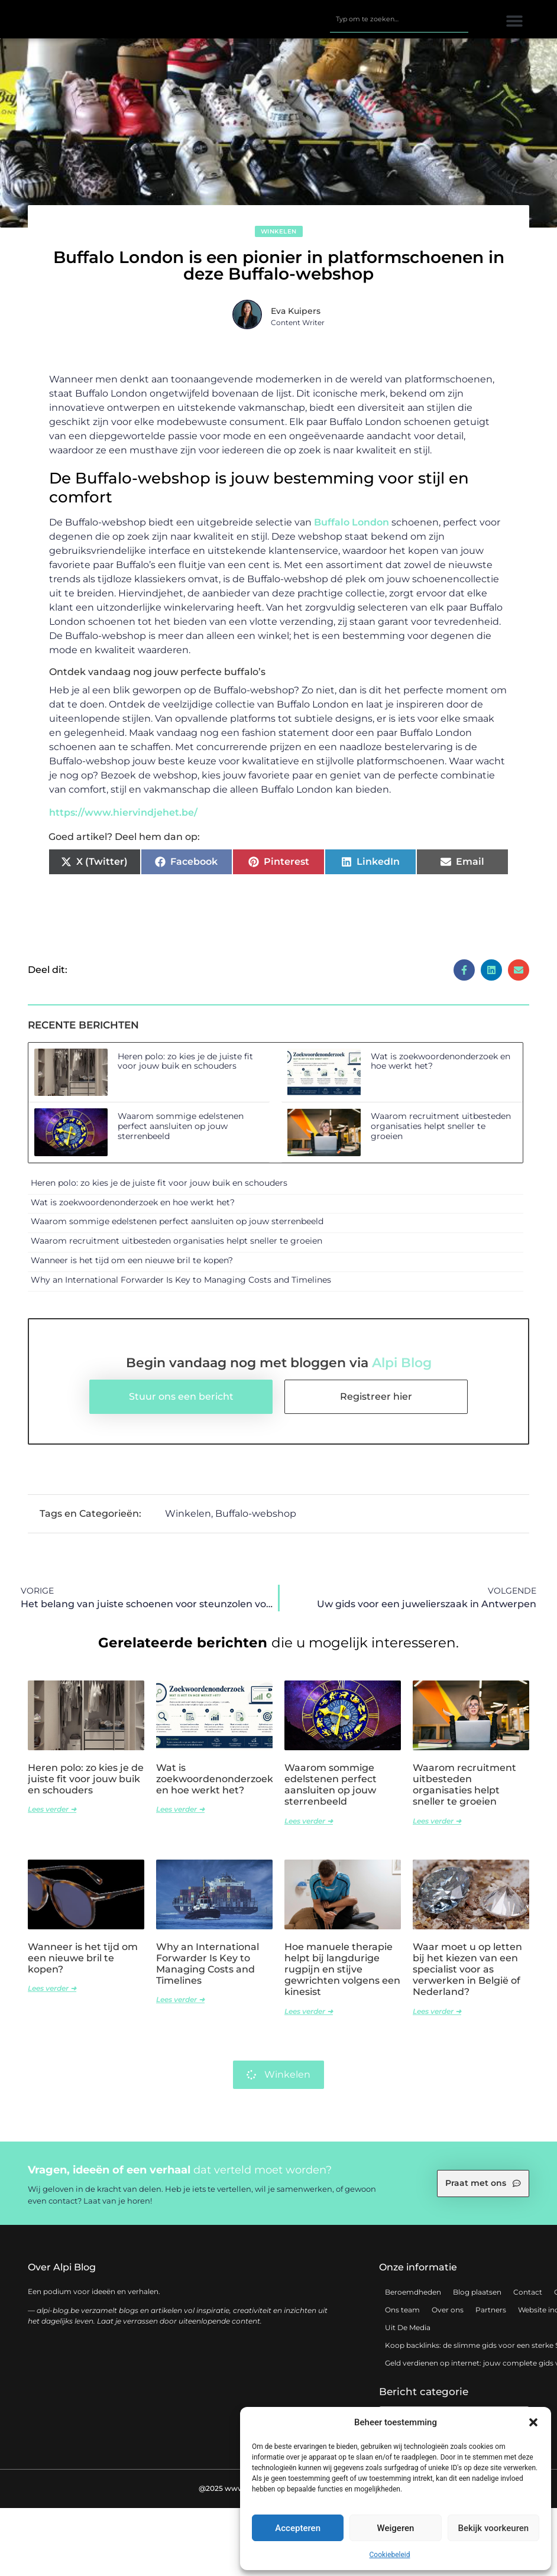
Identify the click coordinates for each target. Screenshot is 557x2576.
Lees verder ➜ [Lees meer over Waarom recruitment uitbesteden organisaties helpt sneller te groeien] (437, 1826)
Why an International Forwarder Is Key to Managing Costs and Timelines (181, 1285)
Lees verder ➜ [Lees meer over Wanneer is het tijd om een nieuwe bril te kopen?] (52, 1994)
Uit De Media (407, 2333)
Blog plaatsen (477, 2297)
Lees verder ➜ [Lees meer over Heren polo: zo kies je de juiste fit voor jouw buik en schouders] (52, 1815)
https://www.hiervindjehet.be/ (123, 819)
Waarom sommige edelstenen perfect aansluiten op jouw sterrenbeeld (181, 1132)
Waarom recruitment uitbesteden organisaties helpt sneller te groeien (441, 1132)
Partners (490, 2315)
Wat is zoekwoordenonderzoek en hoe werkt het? (440, 1067)
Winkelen (279, 238)
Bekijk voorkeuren (493, 2528)
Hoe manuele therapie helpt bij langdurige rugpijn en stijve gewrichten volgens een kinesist (342, 1975)
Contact (527, 2297)
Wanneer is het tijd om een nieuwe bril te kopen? (132, 1266)
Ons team (402, 2315)
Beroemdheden (413, 2297)
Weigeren (395, 2528)
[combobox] (399, 22)
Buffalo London (351, 528)
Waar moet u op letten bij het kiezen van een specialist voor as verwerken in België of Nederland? (467, 1975)
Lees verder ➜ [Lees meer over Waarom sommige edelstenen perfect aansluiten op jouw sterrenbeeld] (308, 1826)
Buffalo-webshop (255, 1520)
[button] (533, 2422)
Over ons (448, 2315)
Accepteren (297, 2528)
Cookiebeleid (390, 2555)
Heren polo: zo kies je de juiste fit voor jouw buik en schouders (185, 1067)
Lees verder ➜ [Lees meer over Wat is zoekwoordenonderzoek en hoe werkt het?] (180, 1815)
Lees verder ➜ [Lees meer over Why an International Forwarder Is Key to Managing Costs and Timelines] (180, 2005)
